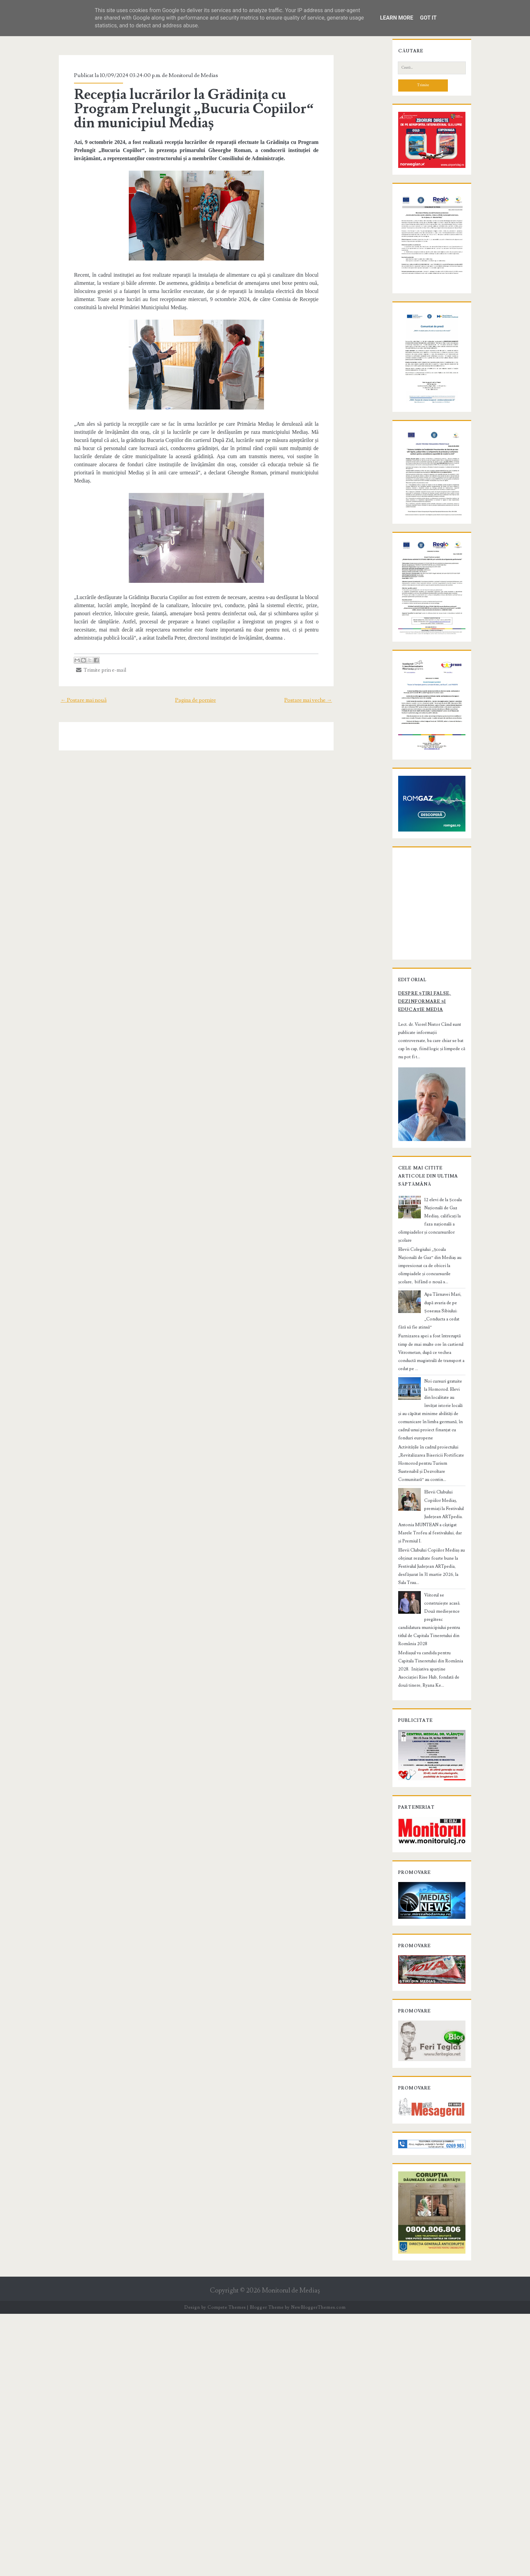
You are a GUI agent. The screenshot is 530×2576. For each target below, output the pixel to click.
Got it (428, 18)
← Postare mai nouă (64, 683)
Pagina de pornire (195, 683)
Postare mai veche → (328, 683)
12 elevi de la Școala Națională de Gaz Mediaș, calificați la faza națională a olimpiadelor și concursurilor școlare (443, 1519)
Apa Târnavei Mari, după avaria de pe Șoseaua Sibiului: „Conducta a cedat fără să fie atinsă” (443, 1581)
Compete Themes (227, 2569)
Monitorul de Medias (175, 75)
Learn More (396, 18)
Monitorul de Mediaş (291, 2552)
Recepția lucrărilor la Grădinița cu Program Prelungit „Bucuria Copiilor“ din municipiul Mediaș (195, 108)
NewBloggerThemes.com (318, 2569)
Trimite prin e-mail (83, 653)
